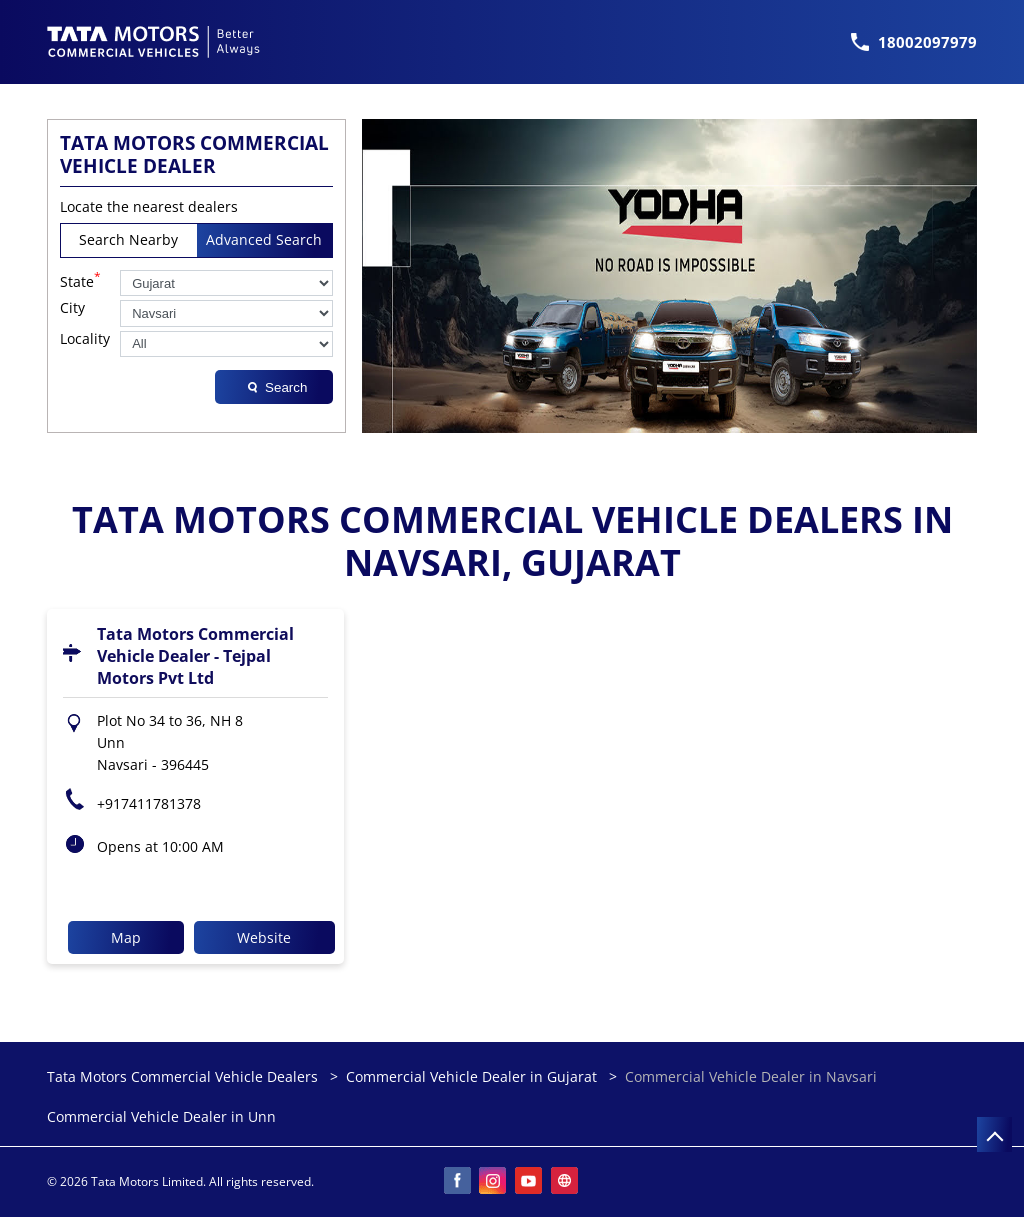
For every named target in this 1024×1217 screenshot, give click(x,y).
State (80, 280)
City (72, 308)
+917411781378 (149, 803)
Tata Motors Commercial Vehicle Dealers (184, 1076)
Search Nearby (128, 239)
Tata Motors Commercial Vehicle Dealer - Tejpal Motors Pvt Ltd (195, 656)
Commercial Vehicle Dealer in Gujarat (471, 1076)
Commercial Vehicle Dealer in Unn (161, 1117)
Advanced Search (264, 239)
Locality (85, 339)
